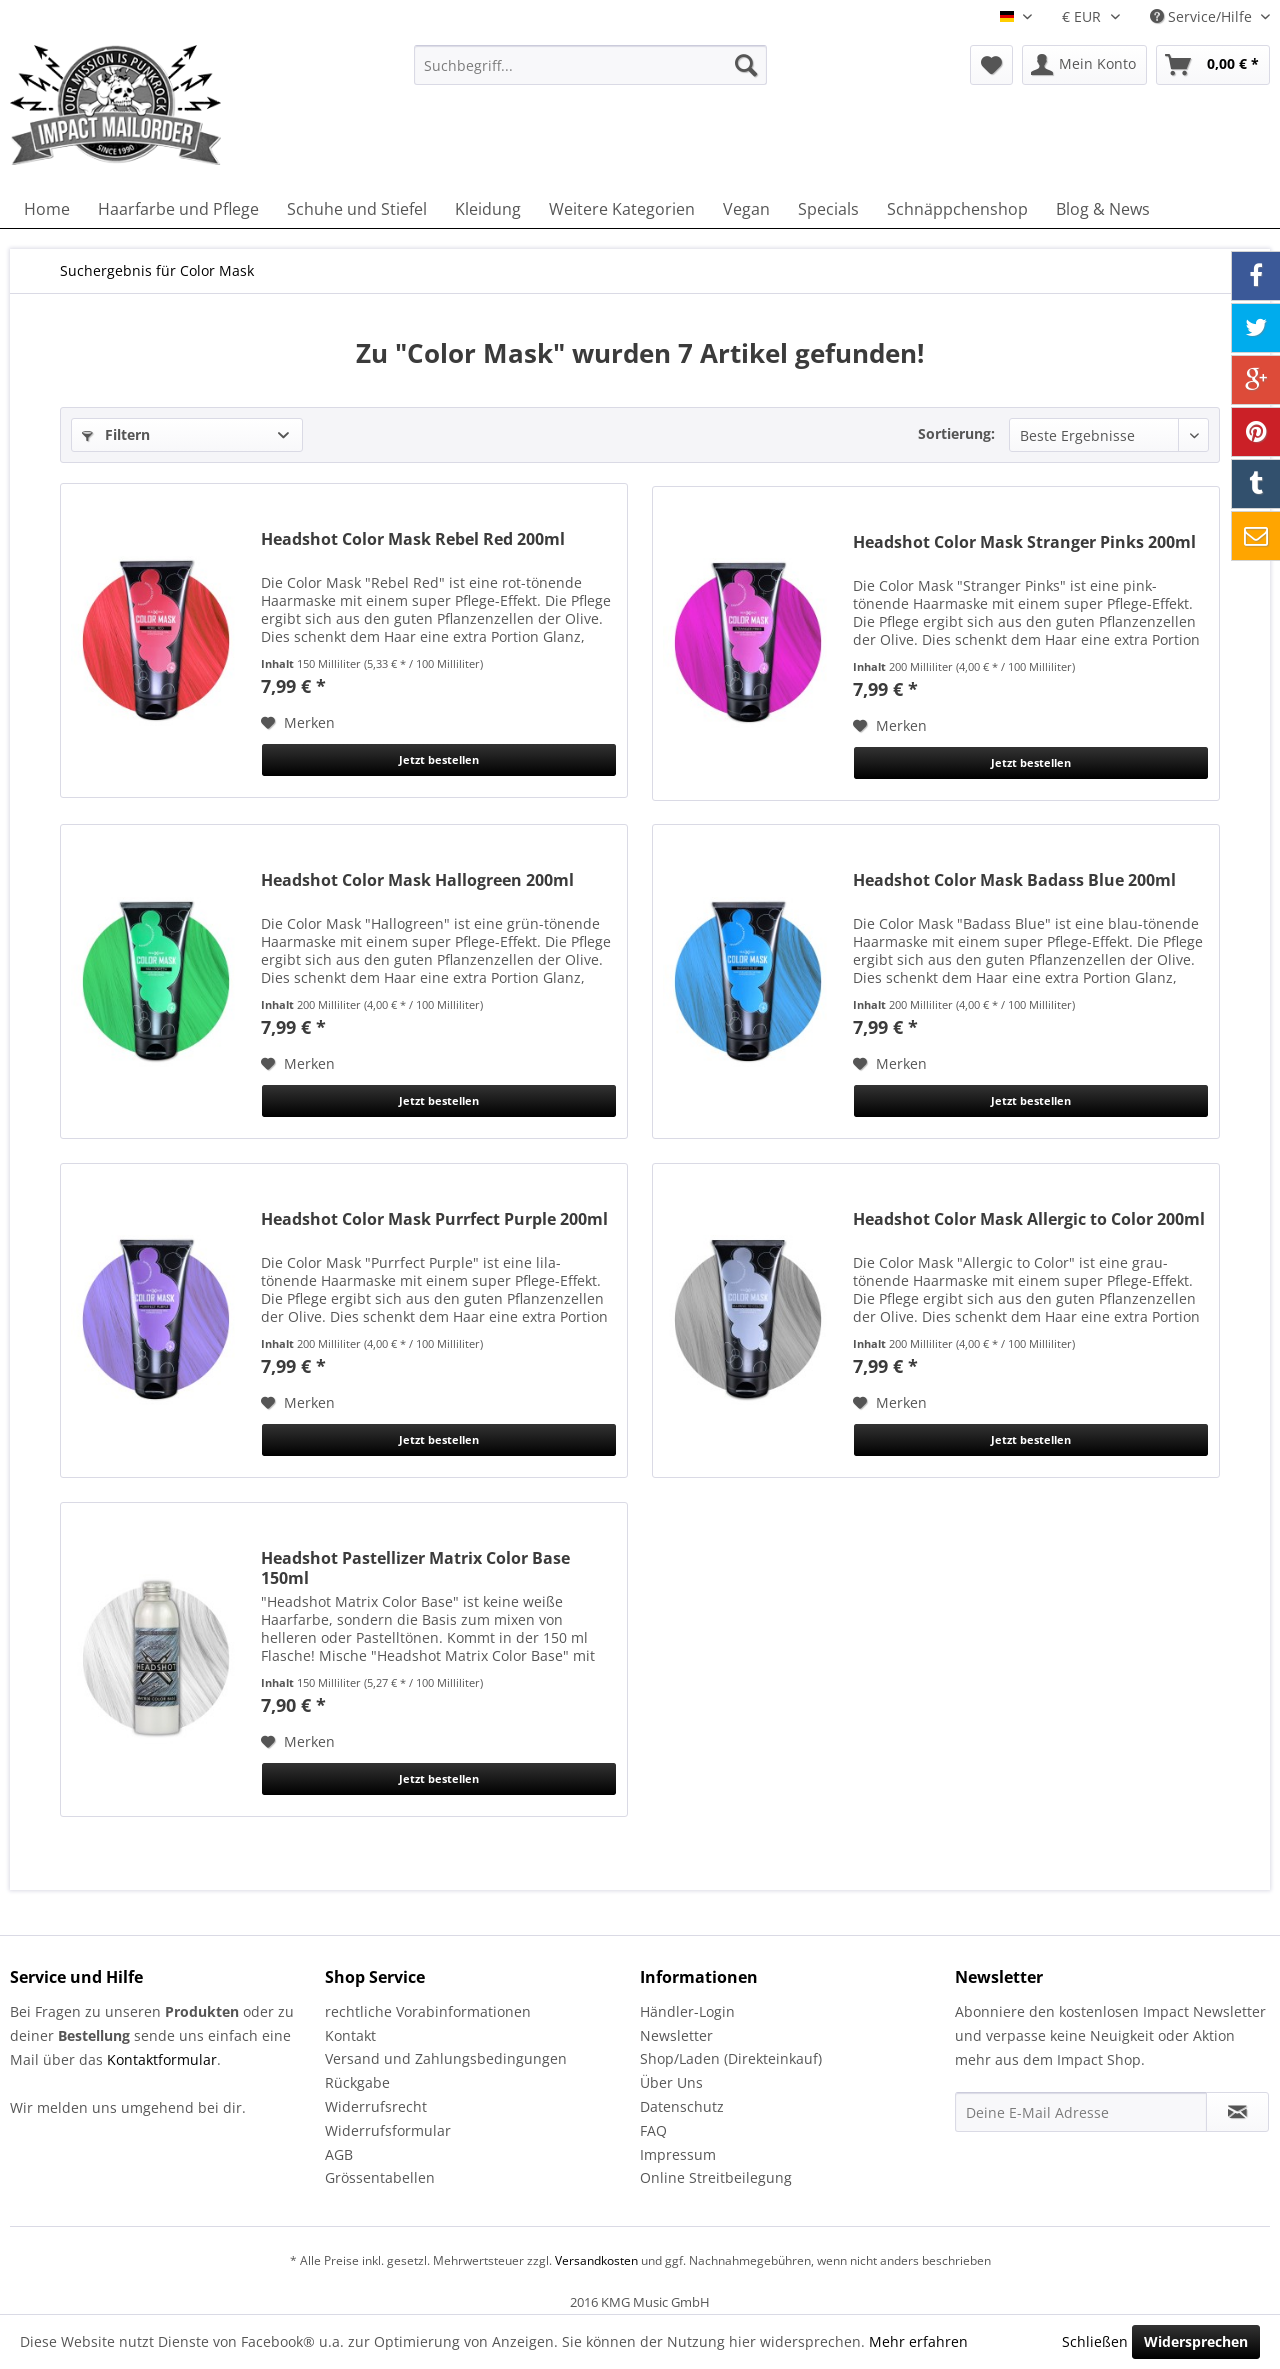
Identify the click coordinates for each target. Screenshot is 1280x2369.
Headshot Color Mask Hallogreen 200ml (417, 880)
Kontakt (350, 2035)
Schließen (1095, 2341)
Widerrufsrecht (376, 2106)
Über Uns (671, 2082)
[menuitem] (590, 65)
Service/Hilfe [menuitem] (1203, 16)
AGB (339, 2154)
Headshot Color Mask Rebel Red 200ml (413, 539)
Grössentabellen (380, 2177)
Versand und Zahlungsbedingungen (446, 2058)
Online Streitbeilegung (716, 2177)
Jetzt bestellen (439, 759)
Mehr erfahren (918, 2341)
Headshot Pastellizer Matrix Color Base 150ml (415, 1568)
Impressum (678, 2154)
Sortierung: (956, 433)
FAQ (653, 2130)
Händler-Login (687, 2011)
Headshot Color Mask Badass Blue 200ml (1014, 880)
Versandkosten (596, 2260)
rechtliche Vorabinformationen (428, 2011)
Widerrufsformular (388, 2130)
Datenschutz (682, 2106)
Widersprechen (1196, 2341)
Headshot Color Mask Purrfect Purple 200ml (434, 1219)
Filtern (116, 434)
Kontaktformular (162, 2059)
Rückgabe (357, 2082)
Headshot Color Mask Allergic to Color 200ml (1029, 1219)
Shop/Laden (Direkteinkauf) (731, 2058)
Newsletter (676, 2035)
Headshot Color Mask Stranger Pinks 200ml (1024, 542)
